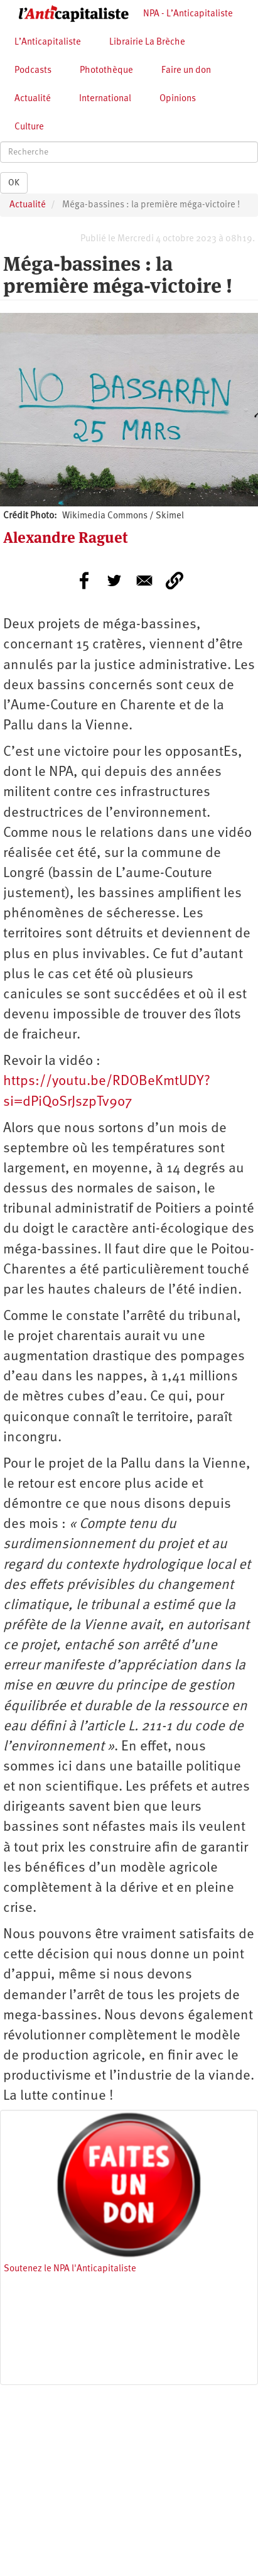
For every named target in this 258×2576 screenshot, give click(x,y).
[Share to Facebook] (84, 580)
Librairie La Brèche (147, 42)
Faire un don (186, 70)
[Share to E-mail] (144, 580)
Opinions (177, 99)
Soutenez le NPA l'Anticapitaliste (70, 2269)
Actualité (32, 99)
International (105, 99)
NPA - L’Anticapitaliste (188, 14)
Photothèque (106, 70)
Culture (29, 127)
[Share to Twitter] (114, 580)
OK (13, 182)
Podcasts (32, 70)
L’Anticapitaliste (47, 42)
